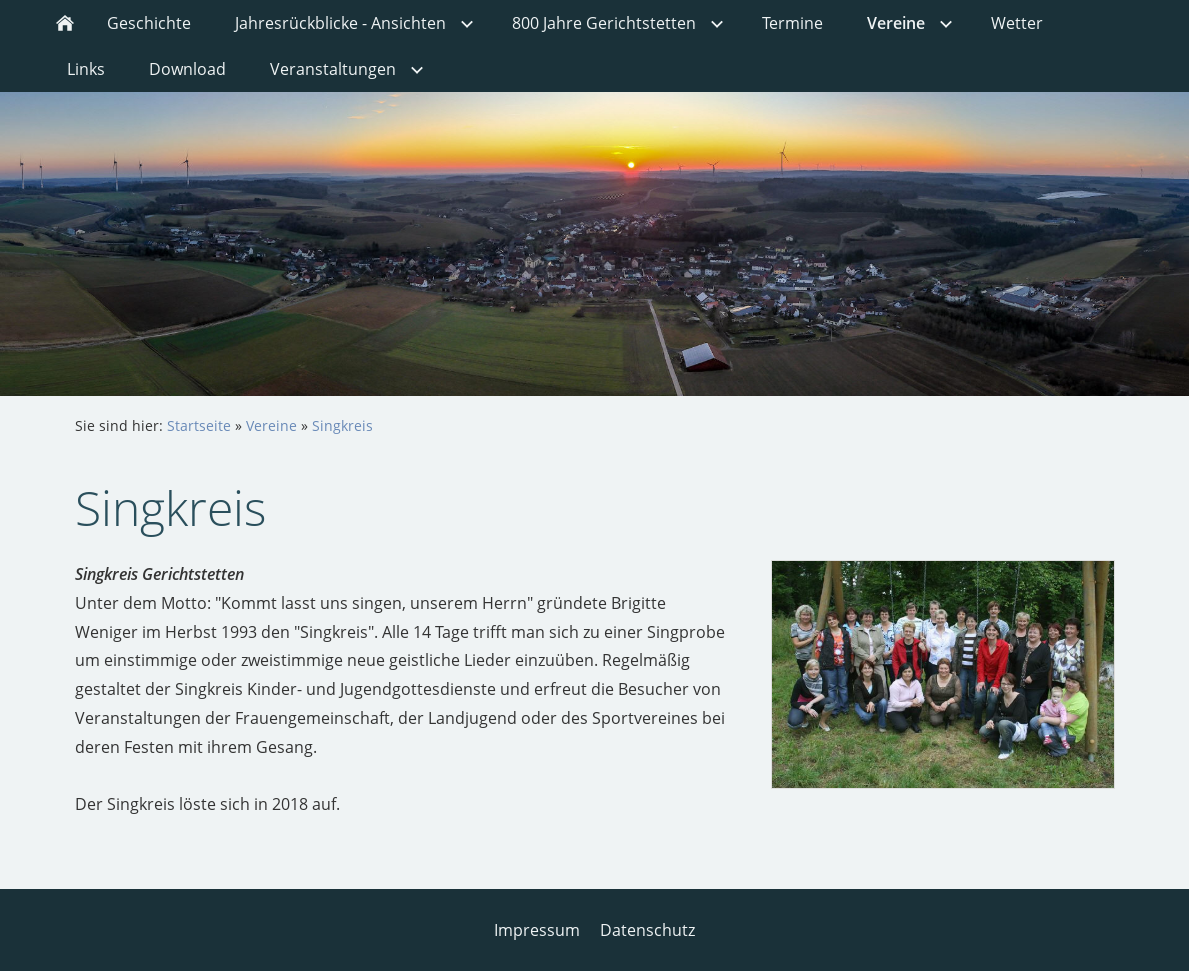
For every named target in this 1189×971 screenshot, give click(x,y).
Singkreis (342, 425)
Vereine (271, 425)
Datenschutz (647, 930)
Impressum (537, 930)
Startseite (199, 425)
